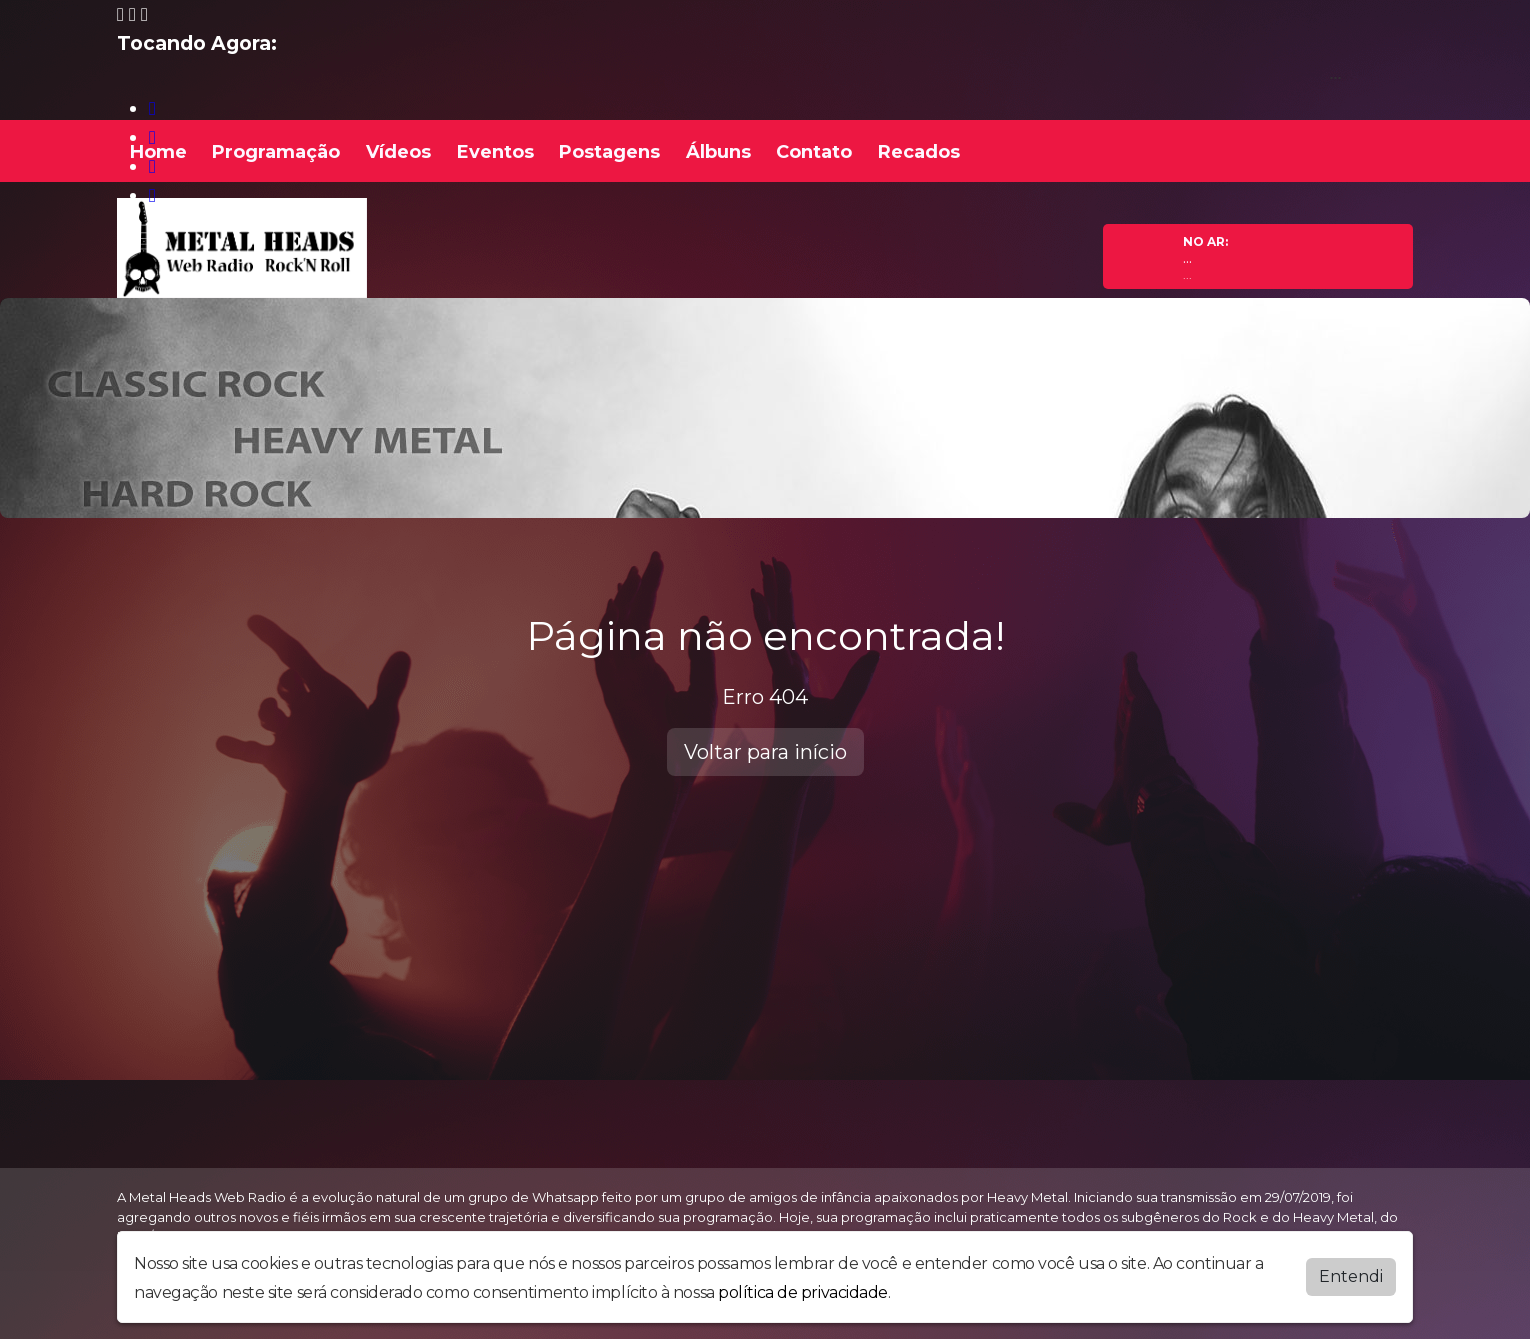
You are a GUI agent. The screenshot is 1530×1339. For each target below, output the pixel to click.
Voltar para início (765, 752)
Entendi (1351, 1276)
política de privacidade (803, 1292)
